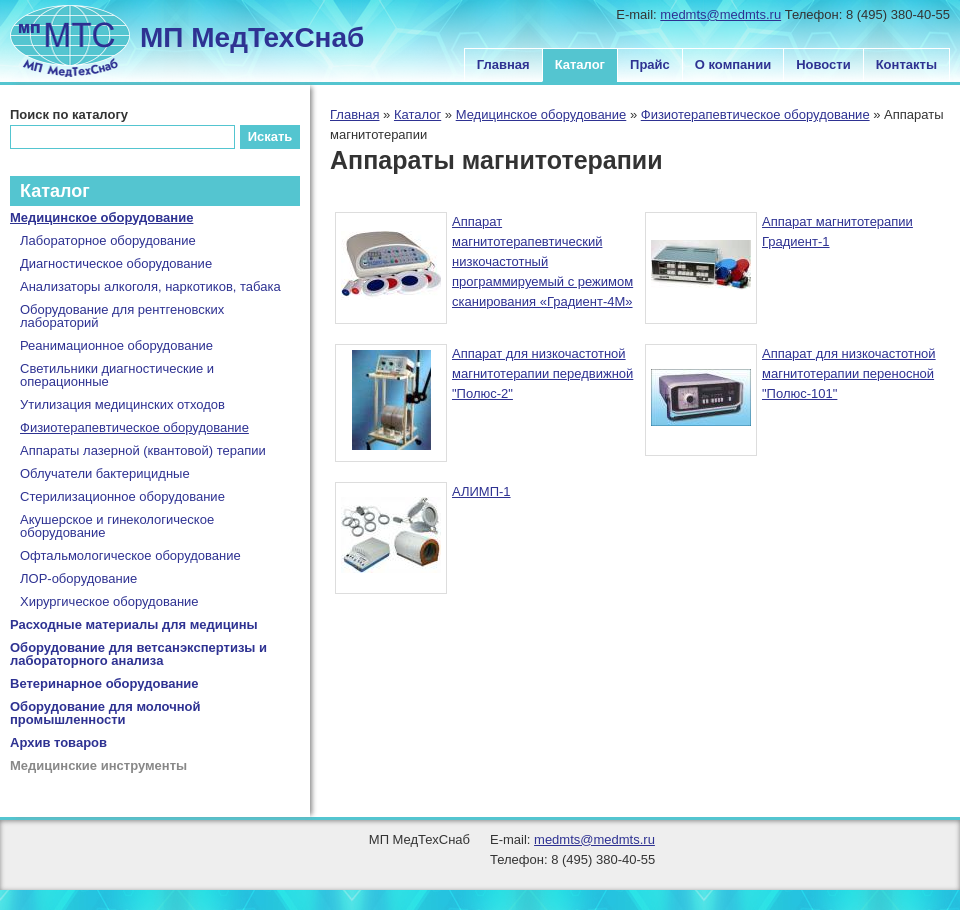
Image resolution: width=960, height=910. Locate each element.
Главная (503, 64)
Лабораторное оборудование (108, 240)
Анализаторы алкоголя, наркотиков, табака (150, 286)
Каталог (580, 64)
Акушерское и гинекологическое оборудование (117, 526)
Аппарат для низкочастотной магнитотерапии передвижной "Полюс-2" (542, 373)
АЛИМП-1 (481, 491)
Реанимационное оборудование (116, 345)
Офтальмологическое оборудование (130, 555)
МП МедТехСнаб (252, 37)
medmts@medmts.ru (720, 14)
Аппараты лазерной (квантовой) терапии (143, 450)
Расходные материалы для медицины (134, 624)
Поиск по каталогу (69, 114)
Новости (823, 64)
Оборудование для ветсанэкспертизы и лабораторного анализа (138, 654)
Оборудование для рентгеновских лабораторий (122, 316)
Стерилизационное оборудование (122, 496)
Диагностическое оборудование (116, 263)
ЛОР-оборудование (78, 578)
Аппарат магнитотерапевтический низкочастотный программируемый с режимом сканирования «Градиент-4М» (542, 261)
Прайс (650, 64)
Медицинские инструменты (98, 765)
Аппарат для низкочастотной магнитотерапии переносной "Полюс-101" (849, 373)
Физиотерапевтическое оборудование (755, 114)
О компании (733, 64)
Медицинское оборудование (541, 114)
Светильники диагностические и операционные (117, 375)
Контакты (906, 64)
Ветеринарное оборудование (104, 683)
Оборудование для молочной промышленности (105, 713)
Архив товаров (58, 742)
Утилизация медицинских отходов (122, 404)
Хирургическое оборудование (109, 601)
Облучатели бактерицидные (105, 473)
